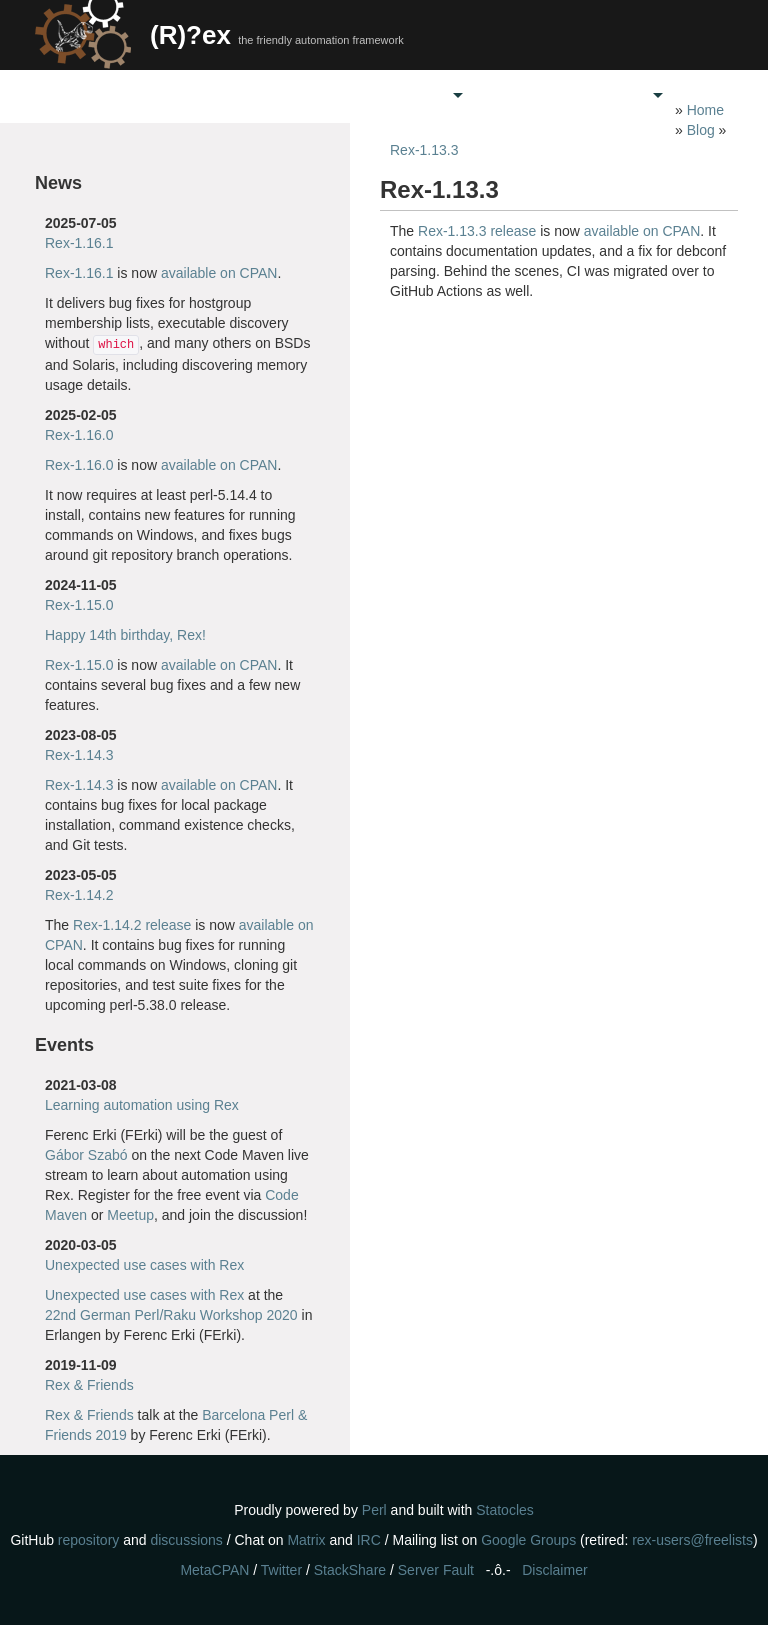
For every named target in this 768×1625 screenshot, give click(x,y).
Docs (624, 95)
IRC (369, 1540)
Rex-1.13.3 (424, 150)
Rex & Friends (89, 1385)
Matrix (306, 1540)
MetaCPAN (214, 1570)
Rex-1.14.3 (79, 755)
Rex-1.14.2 (79, 895)
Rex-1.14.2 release (132, 925)
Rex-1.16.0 (79, 435)
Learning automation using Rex (142, 1105)
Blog (701, 130)
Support (524, 95)
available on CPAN (219, 273)
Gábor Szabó (86, 1155)
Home (225, 95)
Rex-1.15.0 (79, 605)
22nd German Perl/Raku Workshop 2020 (171, 1315)
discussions (186, 1540)
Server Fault (436, 1570)
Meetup (130, 1215)
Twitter (281, 1570)
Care (424, 95)
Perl (374, 1510)
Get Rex (325, 95)
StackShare (350, 1570)
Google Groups (528, 1540)
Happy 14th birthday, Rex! (125, 635)
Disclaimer (554, 1570)
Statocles (505, 1510)
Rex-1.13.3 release (477, 231)
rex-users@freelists (692, 1540)
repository (88, 1540)
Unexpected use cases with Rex (144, 1265)
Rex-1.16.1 (79, 243)
